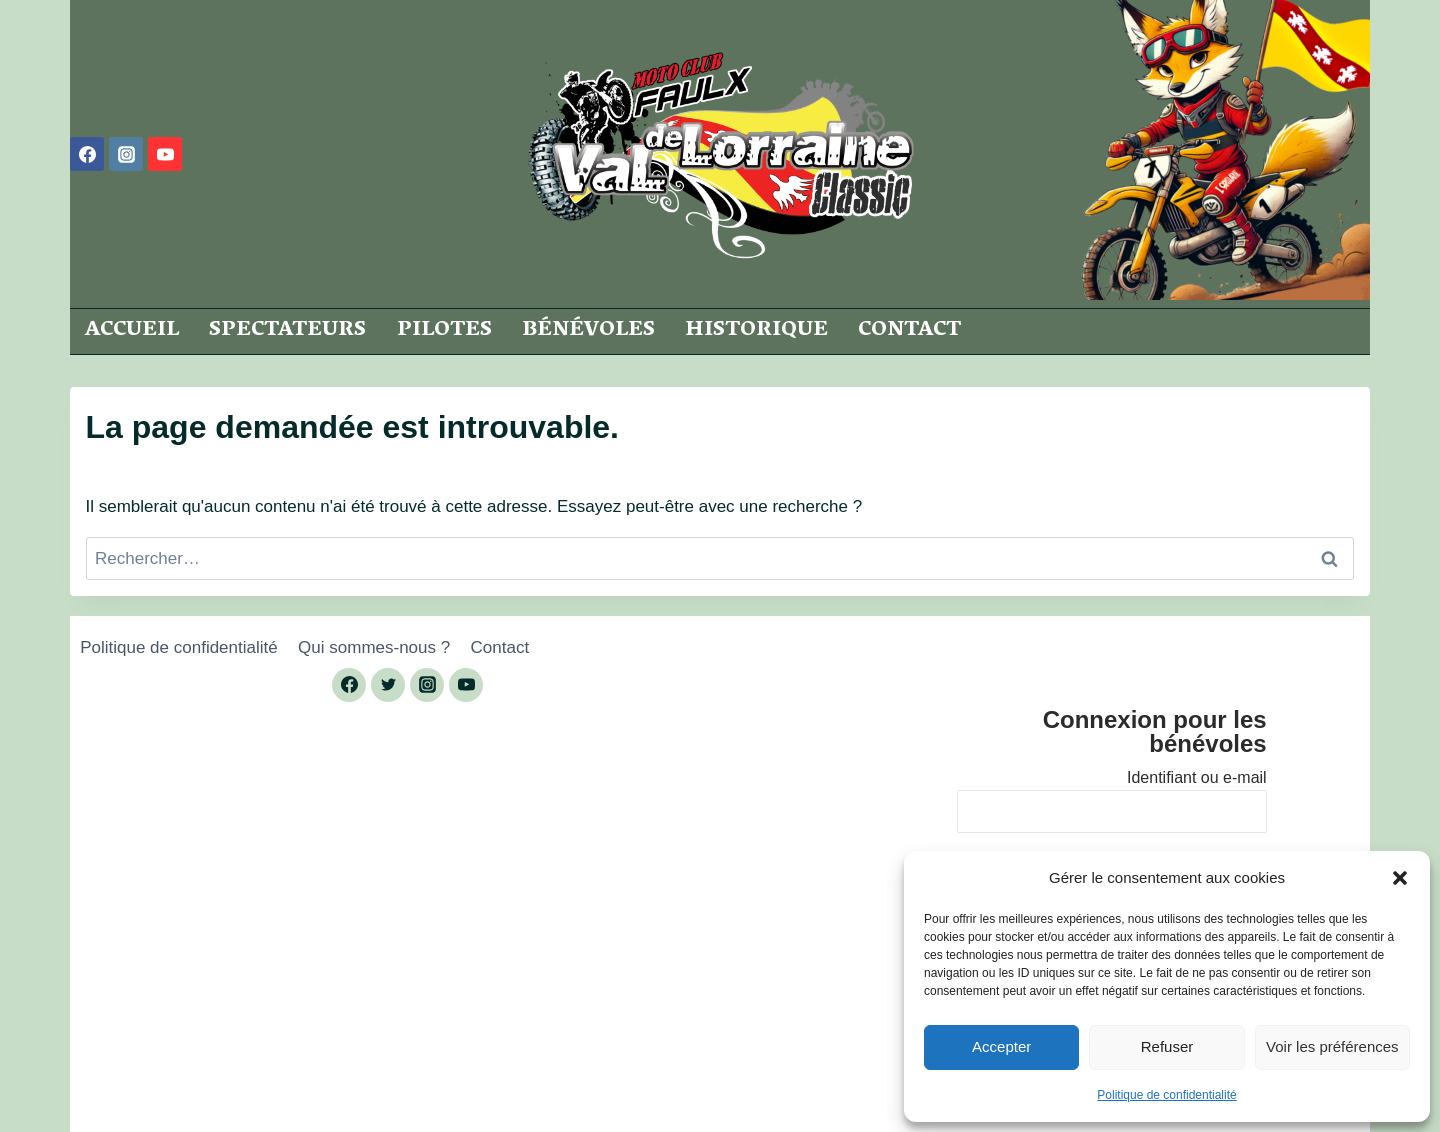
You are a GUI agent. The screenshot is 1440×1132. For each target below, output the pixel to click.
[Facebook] (87, 154)
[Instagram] (126, 154)
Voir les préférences (1332, 1046)
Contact (909, 331)
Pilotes (444, 331)
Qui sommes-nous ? (374, 647)
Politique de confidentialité (1166, 1095)
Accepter (1001, 1046)
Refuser (1167, 1046)
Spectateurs (287, 331)
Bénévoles (588, 331)
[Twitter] (388, 685)
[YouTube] (165, 154)
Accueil (132, 331)
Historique (756, 331)
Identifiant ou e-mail (1197, 777)
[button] (1400, 878)
